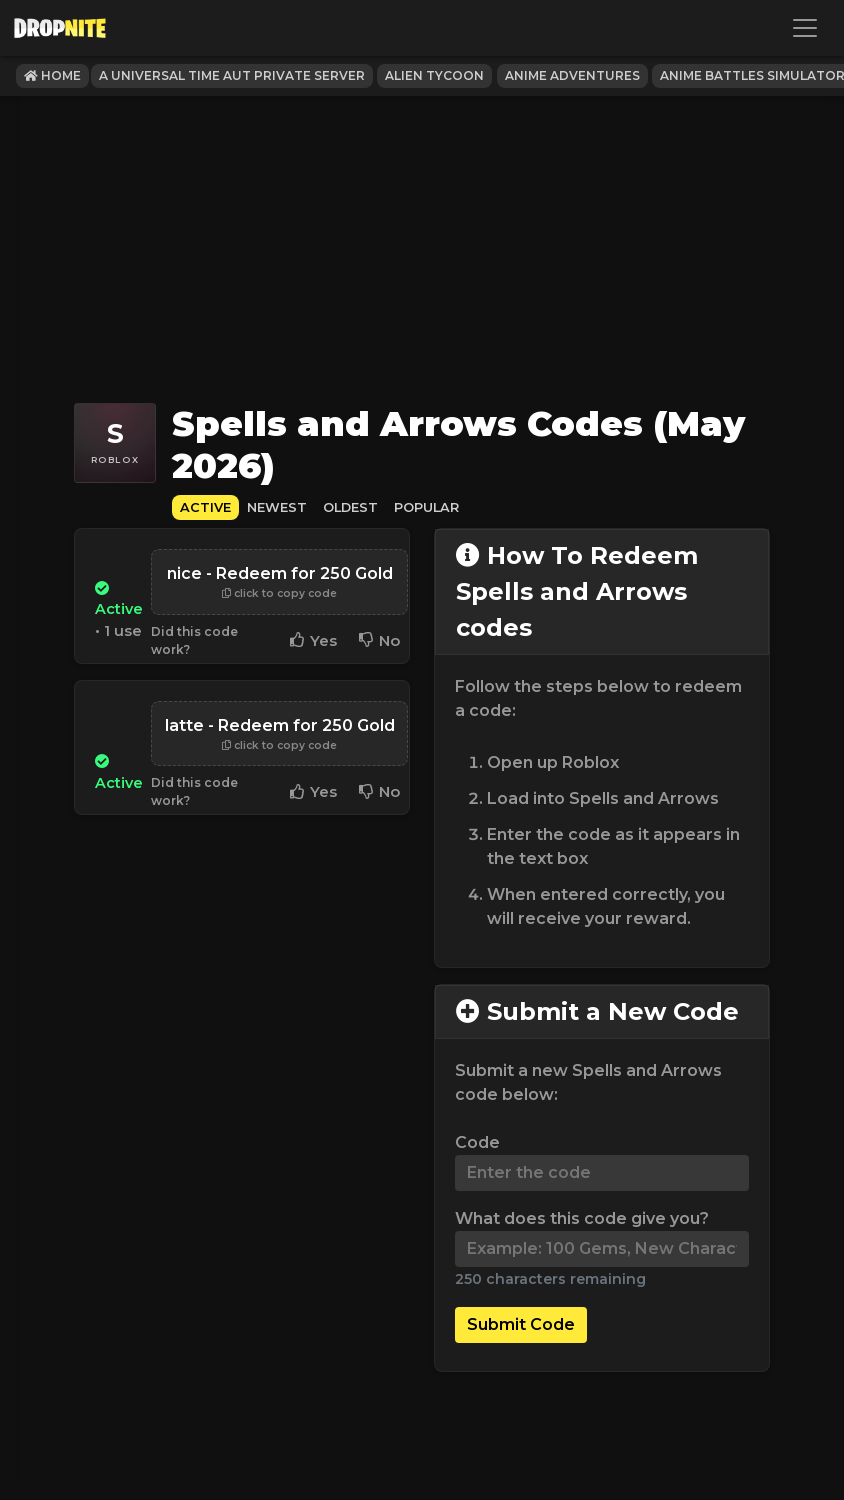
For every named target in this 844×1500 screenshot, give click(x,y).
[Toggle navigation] (805, 28)
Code (477, 1142)
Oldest (350, 507)
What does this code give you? (582, 1218)
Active (205, 507)
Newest (277, 507)
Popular (426, 507)
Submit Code (521, 1324)
